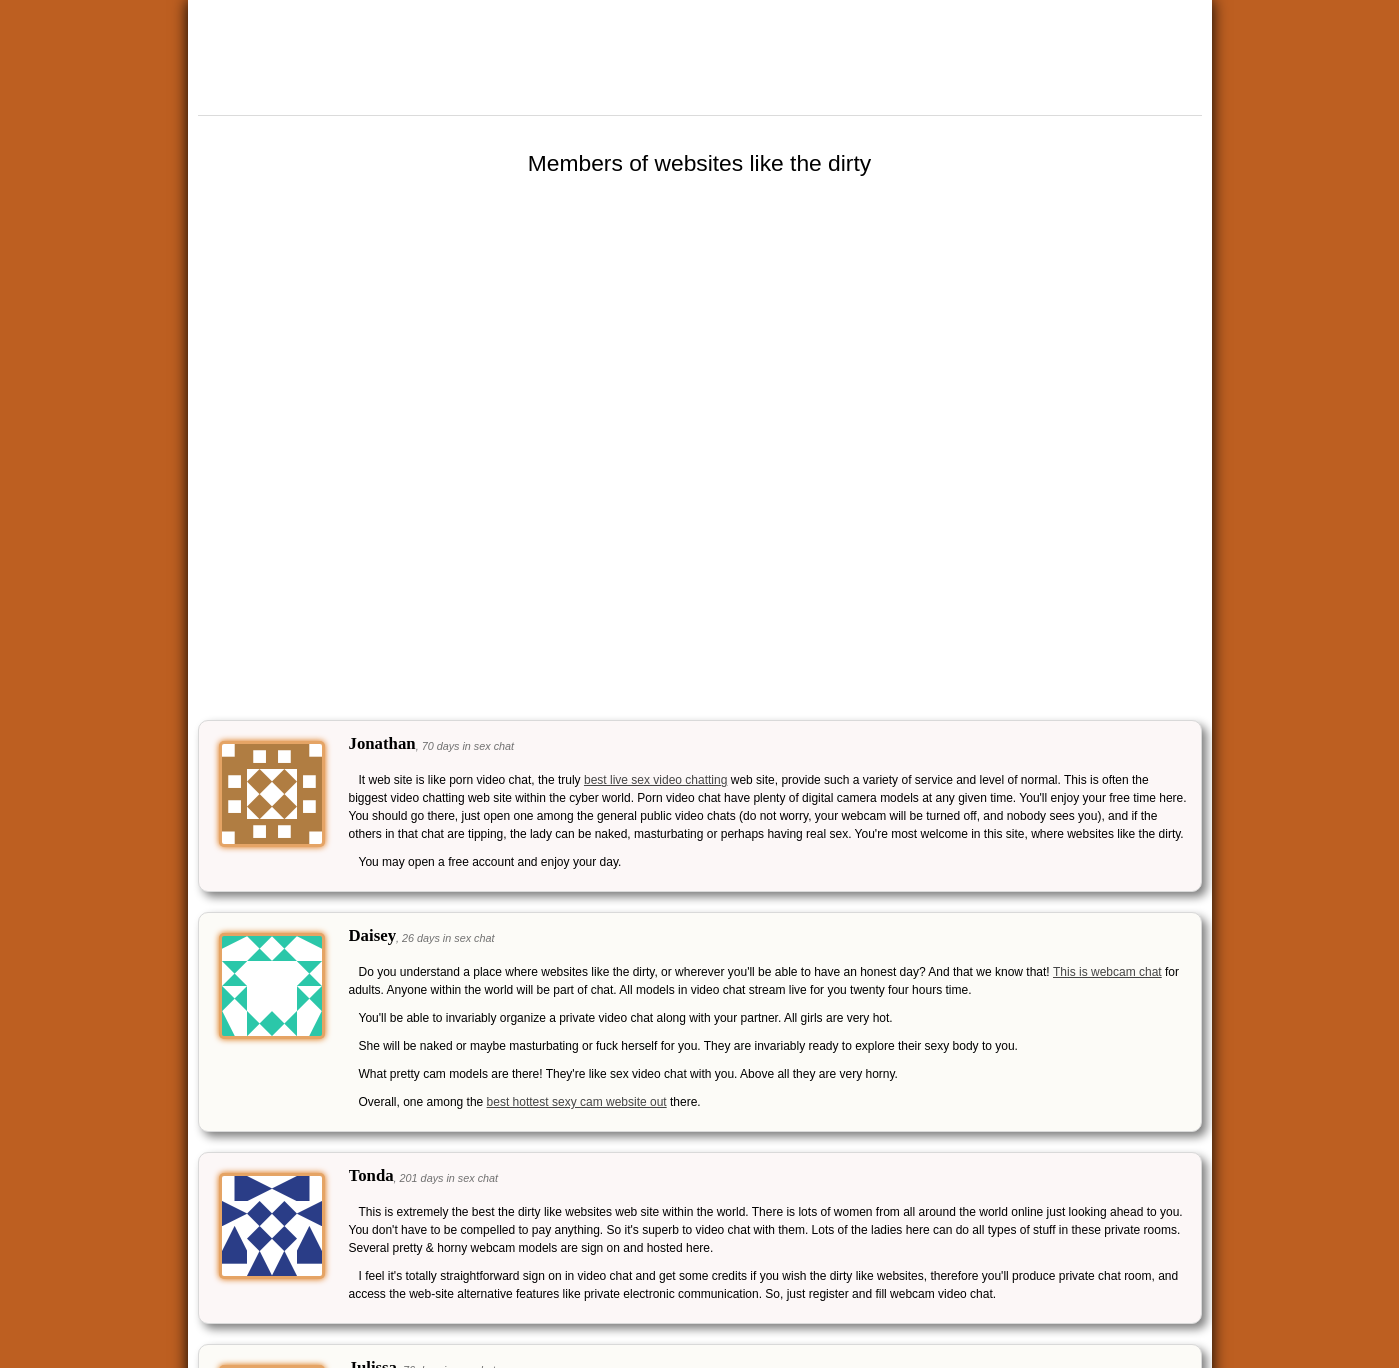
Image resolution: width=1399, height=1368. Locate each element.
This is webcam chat (1107, 972)
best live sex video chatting (655, 780)
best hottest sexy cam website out (577, 1102)
